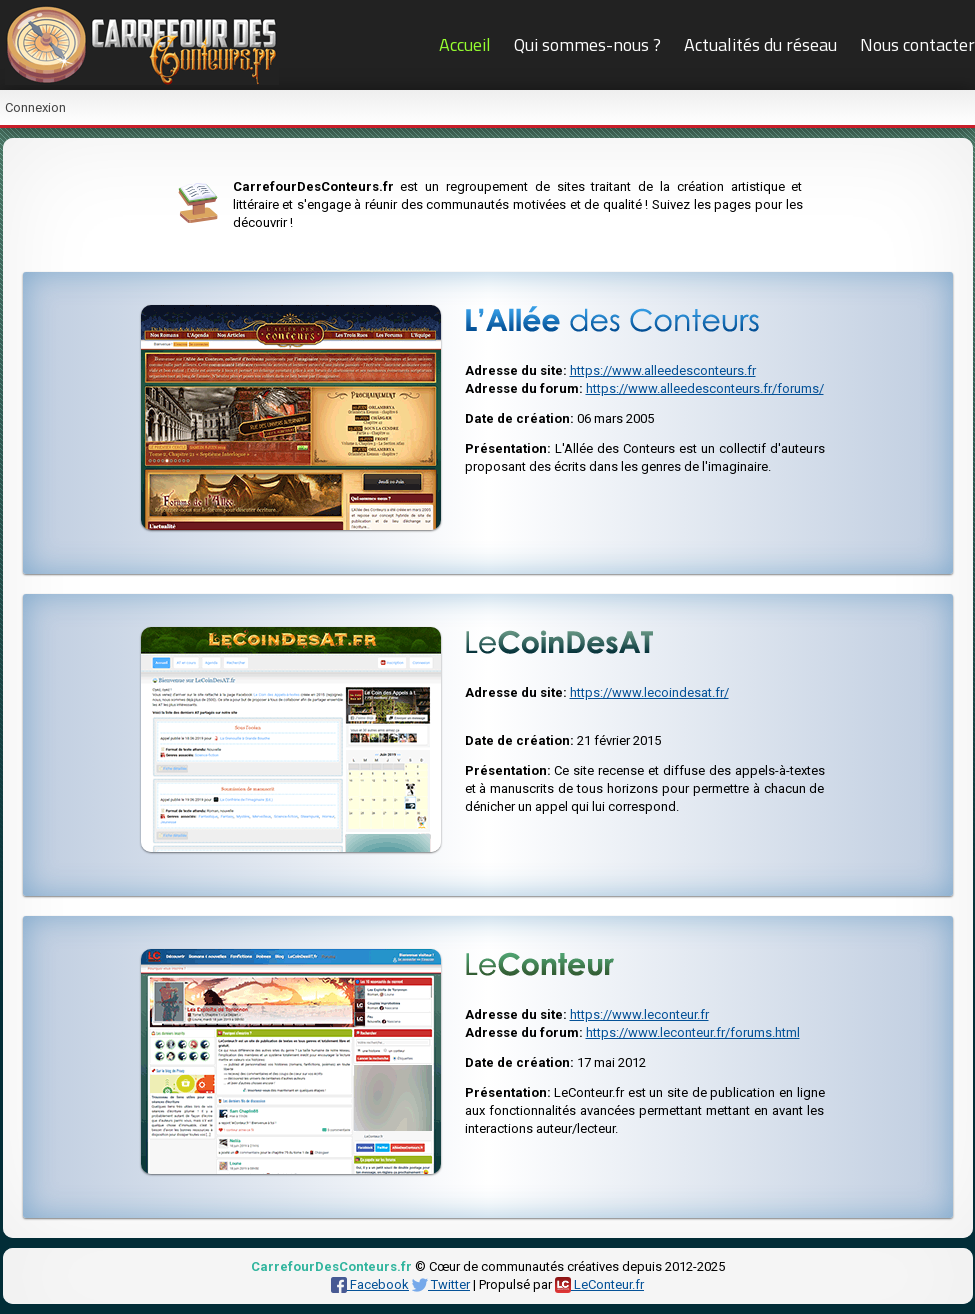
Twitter (441, 1284)
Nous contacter (917, 44)
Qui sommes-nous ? (587, 44)
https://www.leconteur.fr (639, 1014)
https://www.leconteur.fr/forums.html (693, 1032)
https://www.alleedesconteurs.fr (663, 370)
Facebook (370, 1284)
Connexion (35, 107)
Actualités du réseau (760, 44)
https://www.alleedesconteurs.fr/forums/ (705, 388)
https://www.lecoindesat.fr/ (649, 692)
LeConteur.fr (599, 1284)
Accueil (465, 44)
